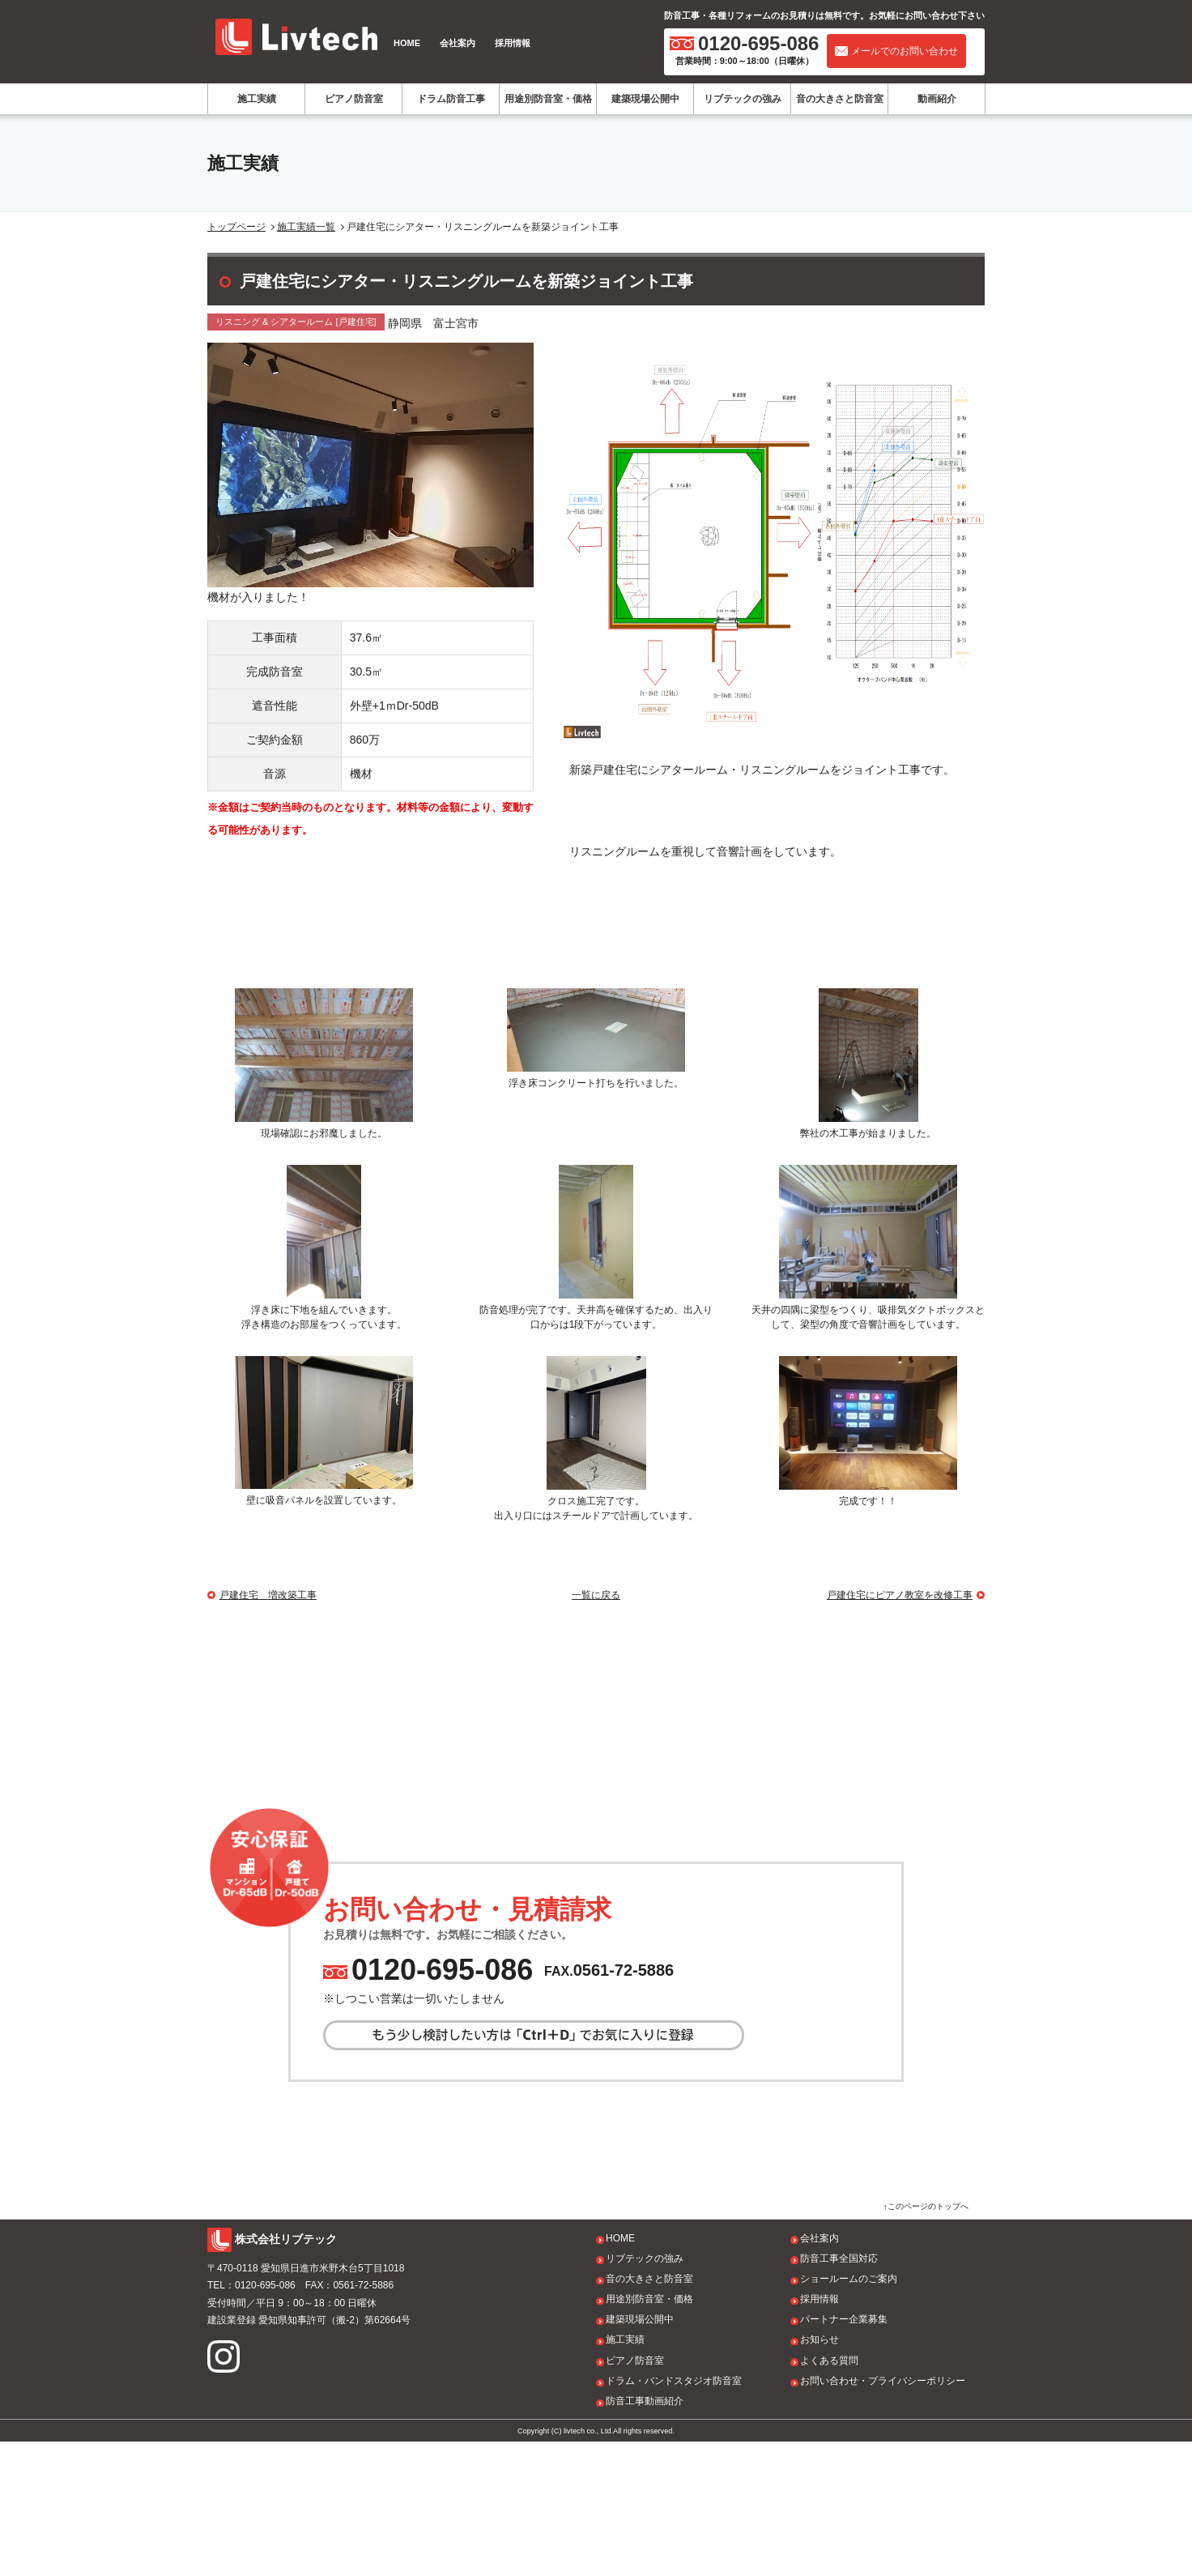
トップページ (236, 226)
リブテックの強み (742, 98)
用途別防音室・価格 (548, 98)
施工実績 (256, 98)
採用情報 (512, 43)
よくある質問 (829, 2494)
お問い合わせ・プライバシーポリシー (882, 2515)
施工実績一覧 (306, 226)
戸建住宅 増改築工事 (268, 1595)
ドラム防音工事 (451, 98)
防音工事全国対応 (839, 2393)
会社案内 (457, 43)
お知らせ (819, 2474)
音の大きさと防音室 (839, 98)
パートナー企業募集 (844, 2453)
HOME (407, 43)
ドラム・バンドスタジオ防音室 (674, 2515)
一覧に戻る (596, 1595)
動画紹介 (936, 98)
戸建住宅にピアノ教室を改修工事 (900, 1595)
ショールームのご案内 (848, 2413)
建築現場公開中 (645, 98)
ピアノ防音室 (354, 98)
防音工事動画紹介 (644, 2535)
